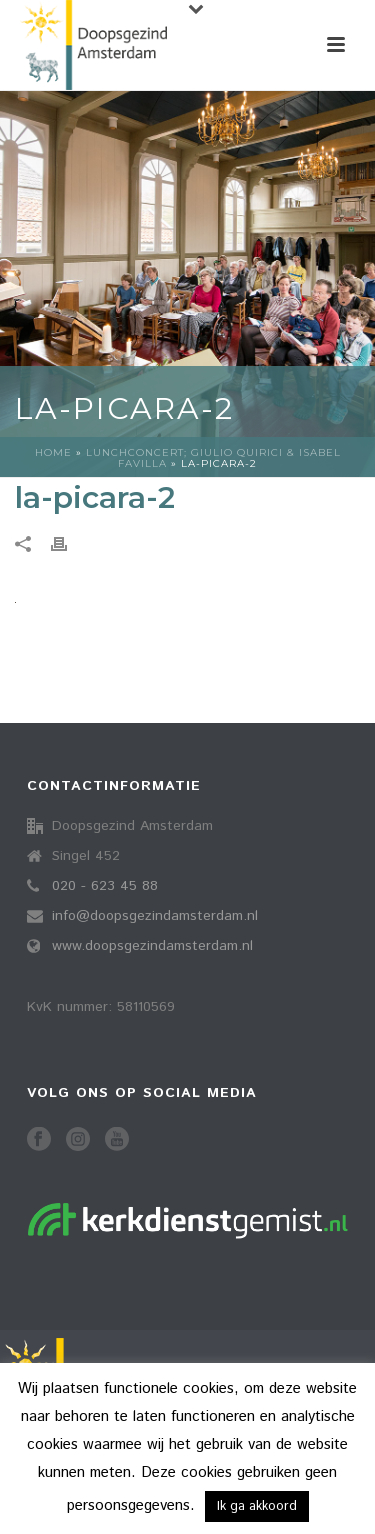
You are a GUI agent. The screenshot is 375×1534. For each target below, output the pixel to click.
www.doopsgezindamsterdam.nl (152, 946)
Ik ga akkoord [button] (257, 1506)
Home (53, 452)
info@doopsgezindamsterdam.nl (155, 916)
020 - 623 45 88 (105, 886)
